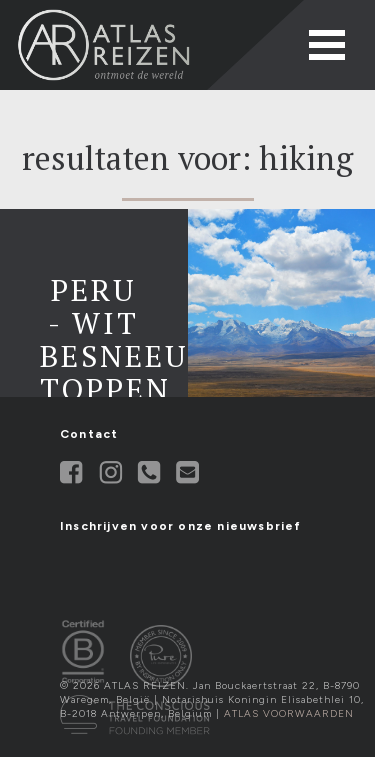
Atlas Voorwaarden (289, 713)
